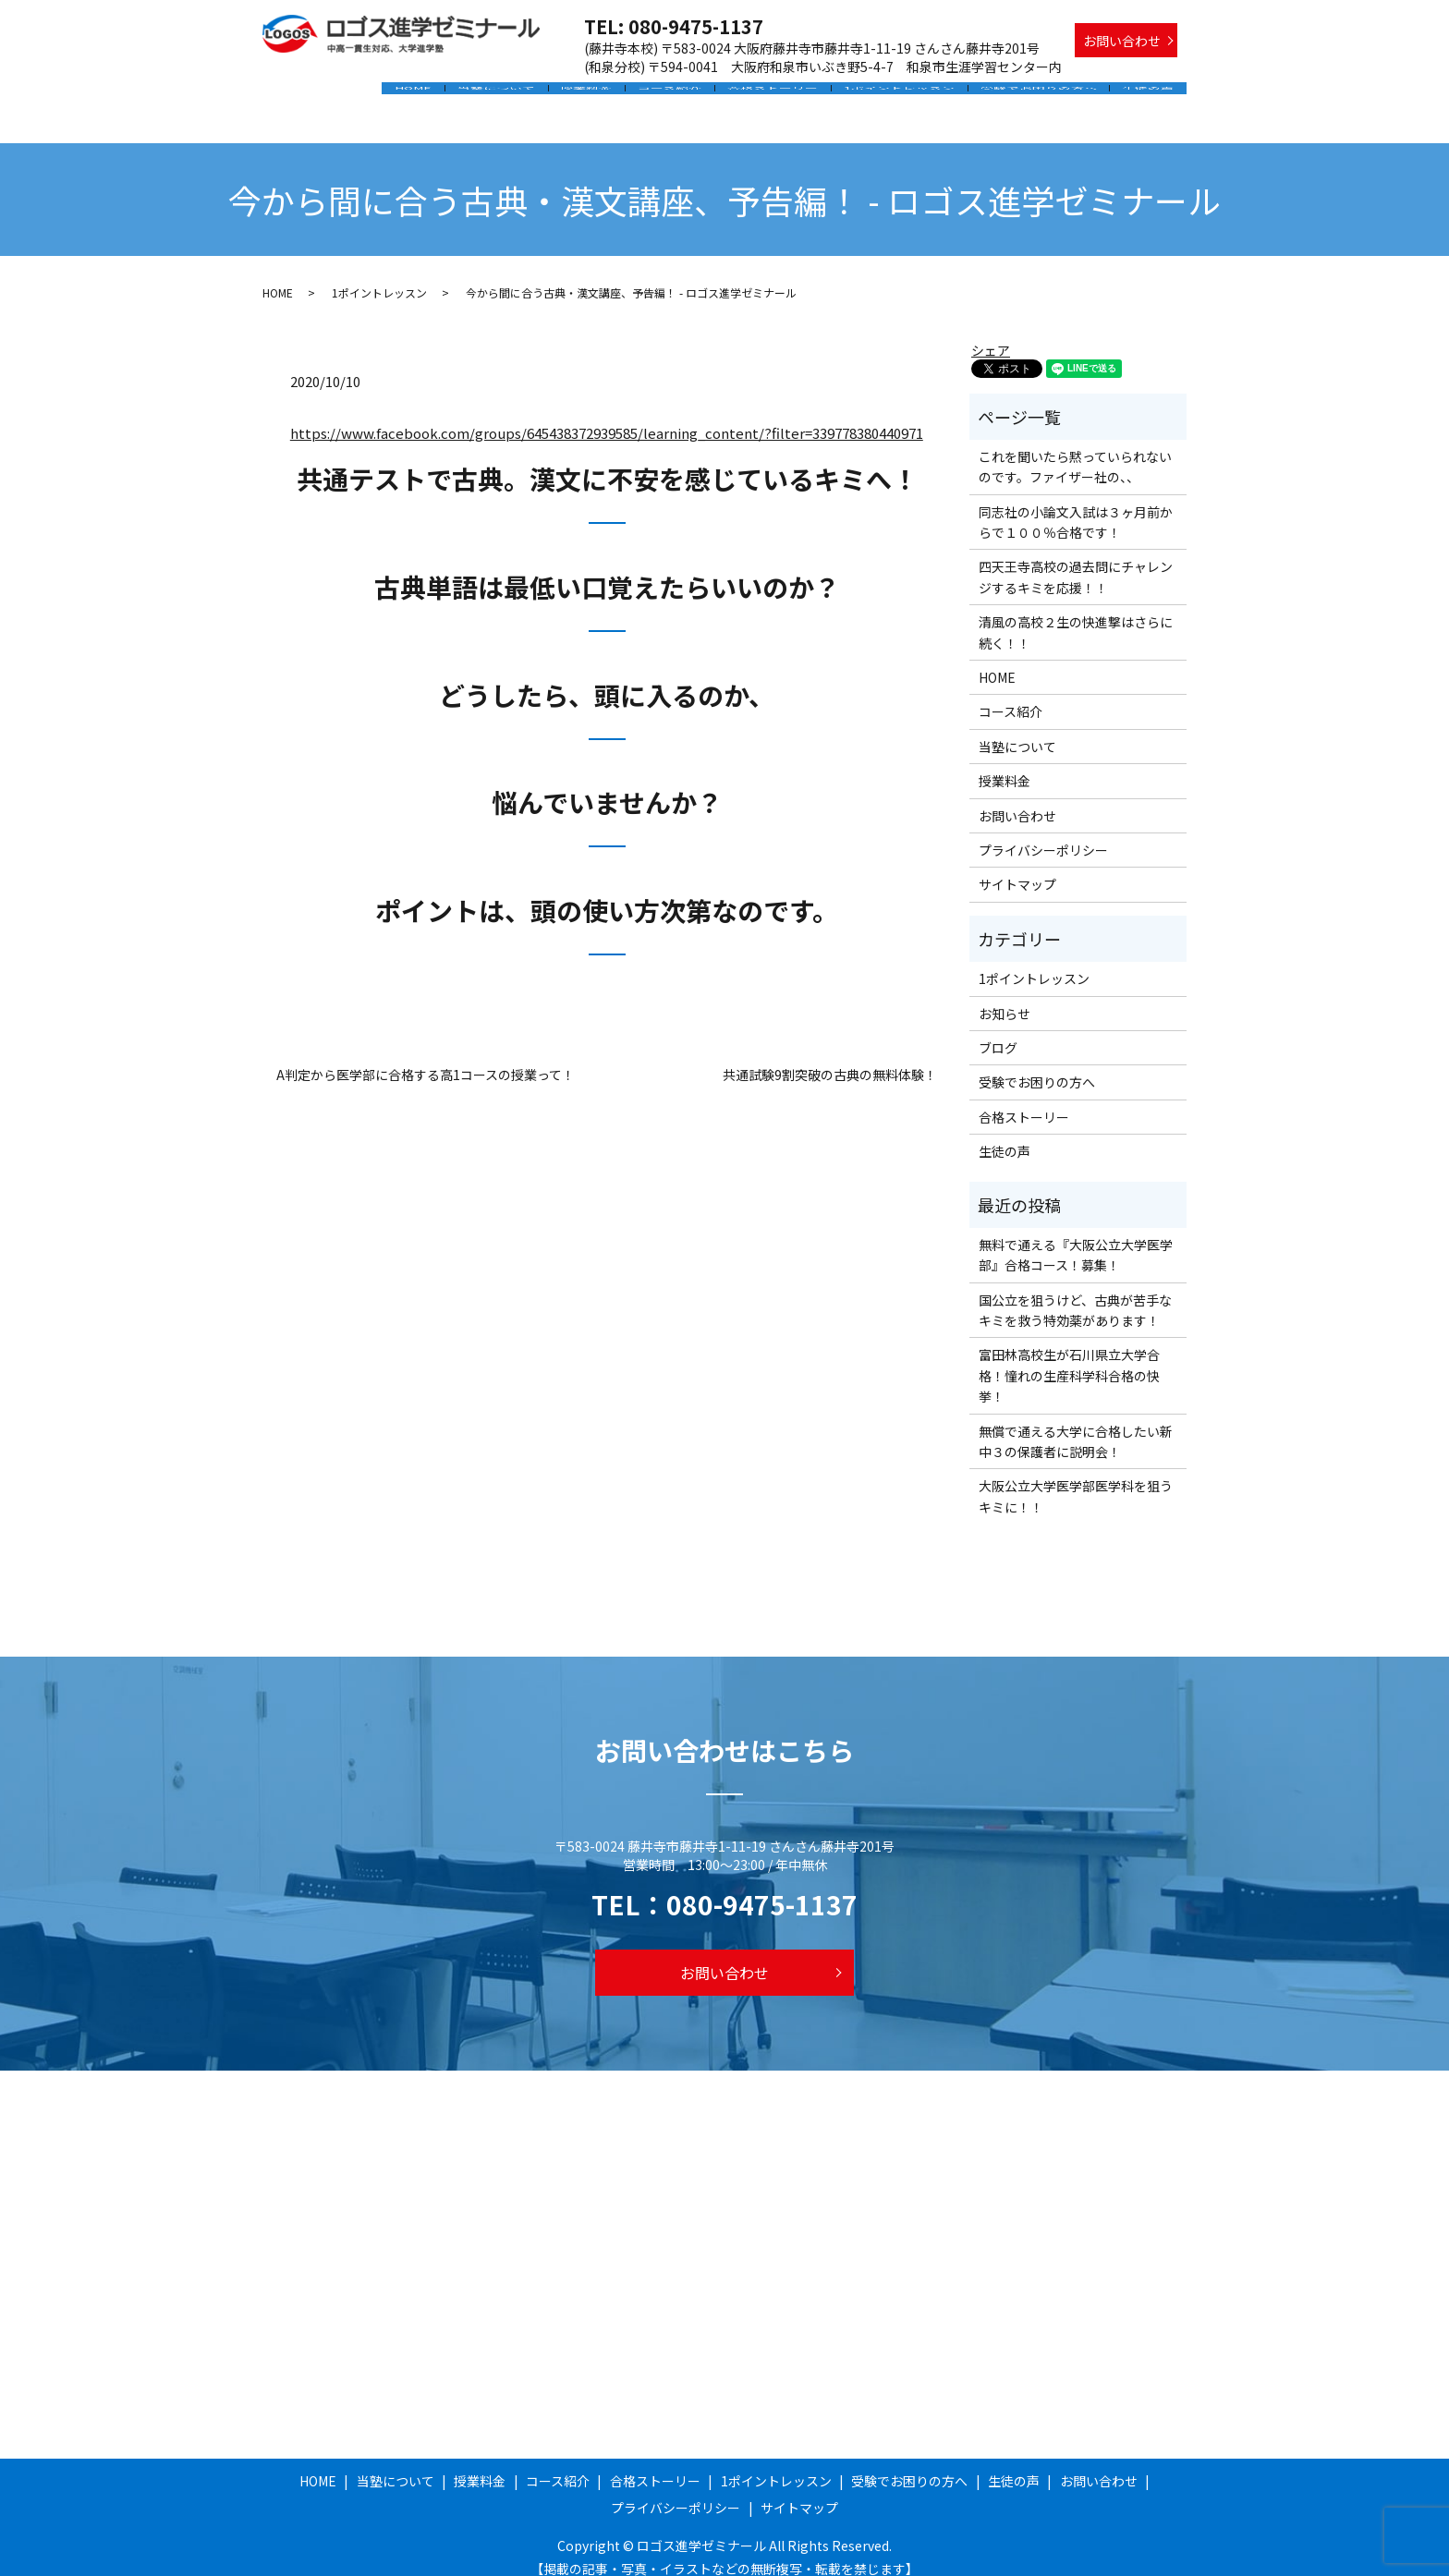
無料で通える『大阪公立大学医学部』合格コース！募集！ (1076, 1237)
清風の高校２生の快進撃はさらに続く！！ (1076, 614)
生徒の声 (1150, 95)
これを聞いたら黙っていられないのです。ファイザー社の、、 (1075, 449)
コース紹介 (692, 95)
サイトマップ (1017, 866)
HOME (450, 95)
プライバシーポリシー (1043, 832)
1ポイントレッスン (911, 95)
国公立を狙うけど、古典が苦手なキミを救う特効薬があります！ (1075, 1292)
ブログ (998, 1030)
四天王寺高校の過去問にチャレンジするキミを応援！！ (1076, 559)
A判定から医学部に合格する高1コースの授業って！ (425, 1057)
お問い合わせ (1122, 40)
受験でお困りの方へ (1045, 95)
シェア (990, 331)
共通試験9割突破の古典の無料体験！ (830, 1057)
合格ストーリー (790, 95)
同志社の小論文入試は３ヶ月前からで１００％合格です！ (1076, 504)
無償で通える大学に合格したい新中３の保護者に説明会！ (1076, 1422)
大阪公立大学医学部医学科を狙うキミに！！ (1076, 1478)
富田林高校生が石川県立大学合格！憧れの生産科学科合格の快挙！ (1069, 1358)
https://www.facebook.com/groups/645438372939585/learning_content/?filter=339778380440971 (606, 415)
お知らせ (1004, 995)
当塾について (528, 95)
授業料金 (613, 95)
